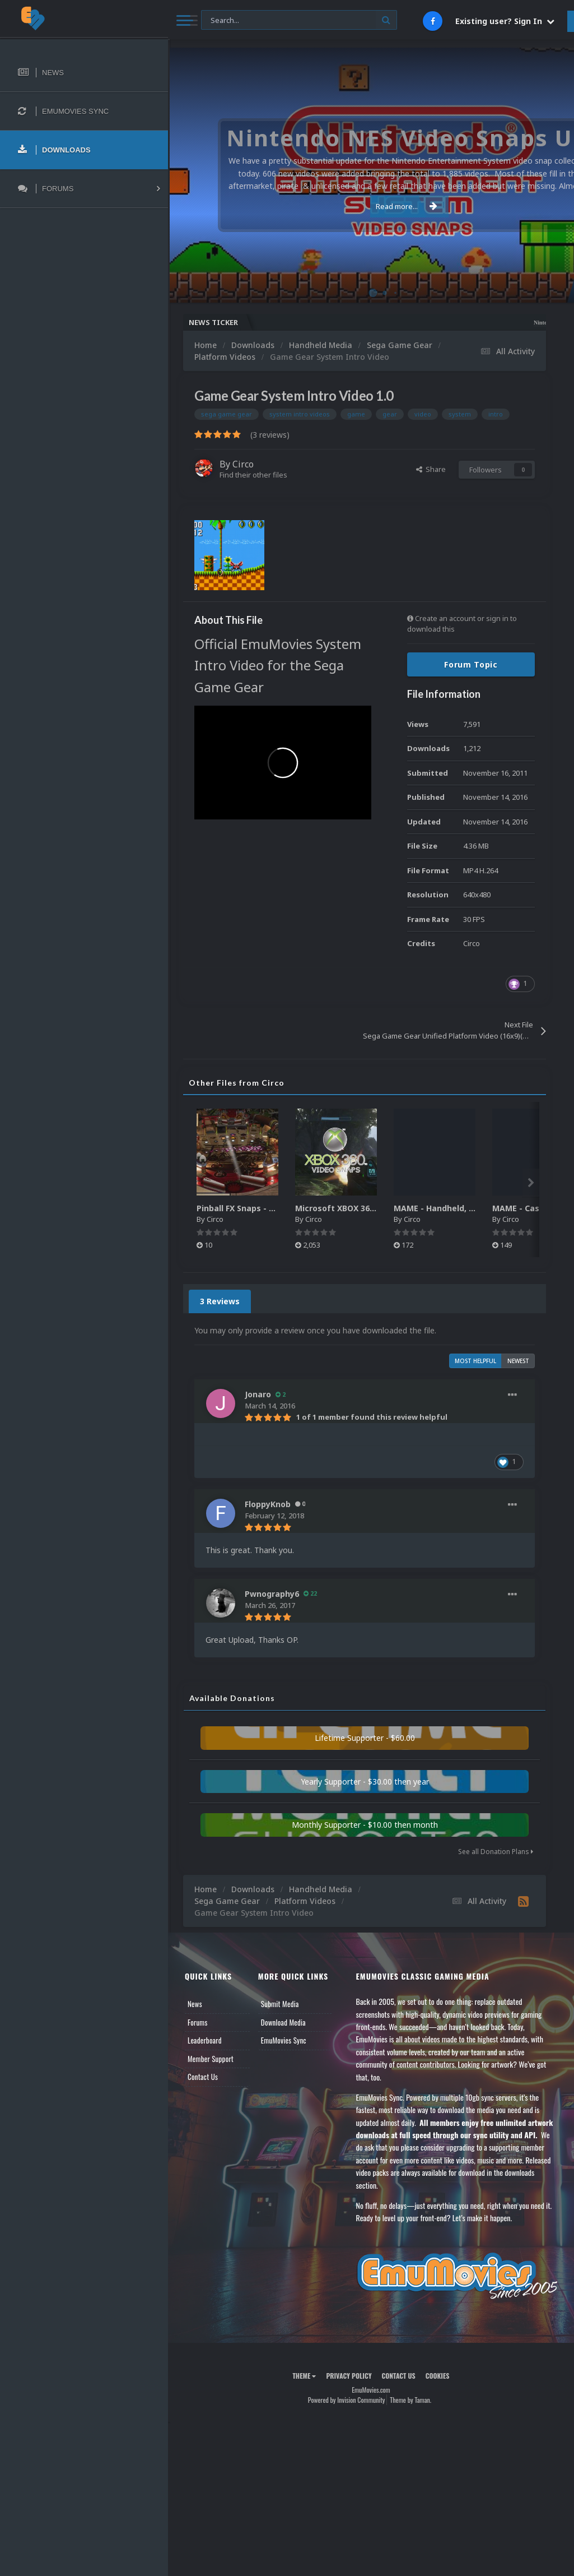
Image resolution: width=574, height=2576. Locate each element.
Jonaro (258, 1394)
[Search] (299, 20)
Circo (243, 464)
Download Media (283, 2022)
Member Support (211, 2058)
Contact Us (203, 2076)
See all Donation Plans (495, 1851)
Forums (198, 2022)
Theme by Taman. (410, 2399)
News (195, 2003)
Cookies (438, 2375)
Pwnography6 (272, 1593)
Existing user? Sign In (504, 21)
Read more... (369, 206)
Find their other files (253, 475)
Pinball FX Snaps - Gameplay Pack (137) (275, 1208)
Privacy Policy (348, 2375)
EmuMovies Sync (283, 2040)
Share (431, 469)
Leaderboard (205, 2040)
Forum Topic (471, 664)
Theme (304, 2375)
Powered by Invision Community (346, 2399)
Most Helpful (475, 1361)
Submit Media (280, 2003)
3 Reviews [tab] (220, 1301)
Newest (518, 1361)
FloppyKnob (268, 1504)
